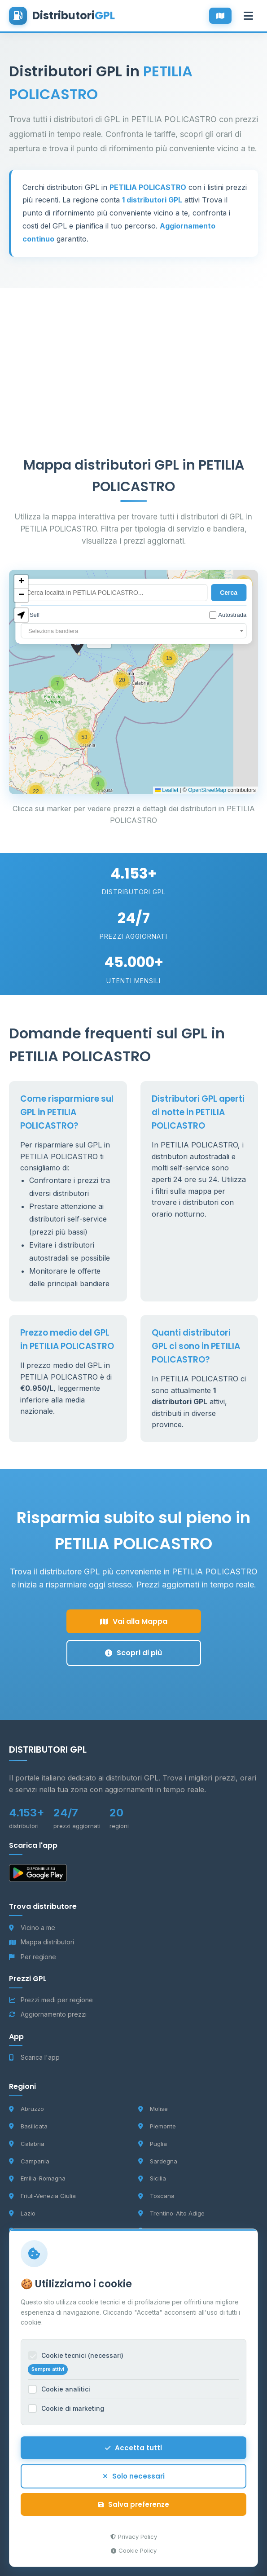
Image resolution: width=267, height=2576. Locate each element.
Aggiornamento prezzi (48, 2014)
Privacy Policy (133, 2536)
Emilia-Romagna (37, 2178)
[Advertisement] (133, 351)
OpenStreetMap (207, 790)
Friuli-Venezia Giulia (42, 2195)
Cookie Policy (134, 2550)
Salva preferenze (133, 2504)
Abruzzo (26, 2108)
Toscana (156, 2195)
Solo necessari (134, 2476)
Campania (29, 2161)
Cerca (228, 592)
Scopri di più (133, 1653)
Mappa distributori (41, 1942)
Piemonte (157, 2126)
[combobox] (133, 630)
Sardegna (157, 2161)
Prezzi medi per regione (51, 2000)
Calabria (26, 2143)
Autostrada (227, 615)
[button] (98, 784)
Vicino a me (32, 1927)
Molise (153, 2108)
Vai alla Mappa (133, 1621)
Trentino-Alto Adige (171, 2213)
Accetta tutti (133, 2448)
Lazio (22, 2213)
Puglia (152, 2143)
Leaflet (166, 790)
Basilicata (28, 2126)
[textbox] (133, 631)
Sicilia (152, 2178)
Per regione (32, 1957)
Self (30, 615)
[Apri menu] (248, 16)
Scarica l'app (34, 2057)
